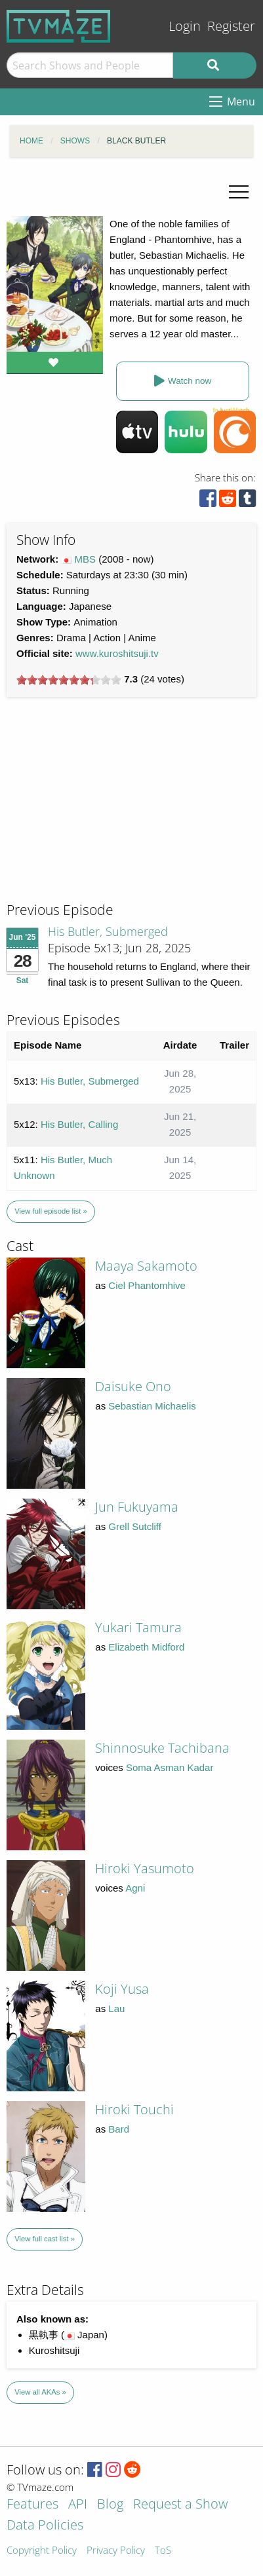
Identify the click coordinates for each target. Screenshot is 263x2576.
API (77, 2504)
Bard (118, 2129)
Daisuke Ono (133, 1386)
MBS (85, 559)
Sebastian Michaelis (151, 1405)
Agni (135, 1888)
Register (231, 26)
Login (185, 26)
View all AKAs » (40, 2392)
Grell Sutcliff (134, 1526)
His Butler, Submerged (108, 931)
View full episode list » (50, 1211)
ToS (163, 2550)
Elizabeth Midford (146, 1646)
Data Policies (45, 2525)
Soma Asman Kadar (169, 1767)
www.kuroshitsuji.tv (117, 653)
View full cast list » (44, 2239)
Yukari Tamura (138, 1627)
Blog (110, 2504)
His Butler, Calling (79, 1124)
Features (32, 2504)
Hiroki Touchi (134, 2109)
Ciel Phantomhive (147, 1285)
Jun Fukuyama (136, 1507)
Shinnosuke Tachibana (162, 1748)
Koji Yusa (122, 1989)
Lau (116, 2008)
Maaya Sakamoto (146, 1266)
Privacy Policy (116, 2550)
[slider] (68, 680)
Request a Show (180, 2504)
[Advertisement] (105, 811)
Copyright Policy (42, 2550)
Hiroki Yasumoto (144, 1868)
